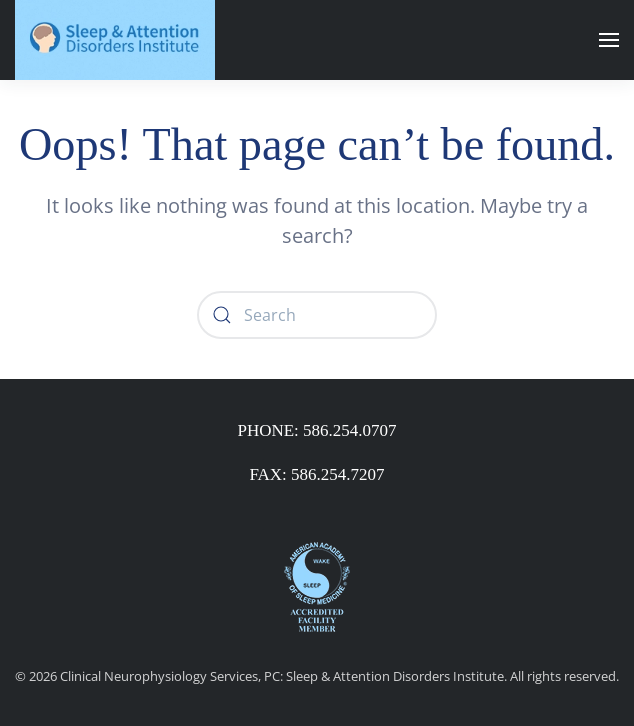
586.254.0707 (350, 430)
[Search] (317, 315)
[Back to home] (115, 40)
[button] (609, 40)
